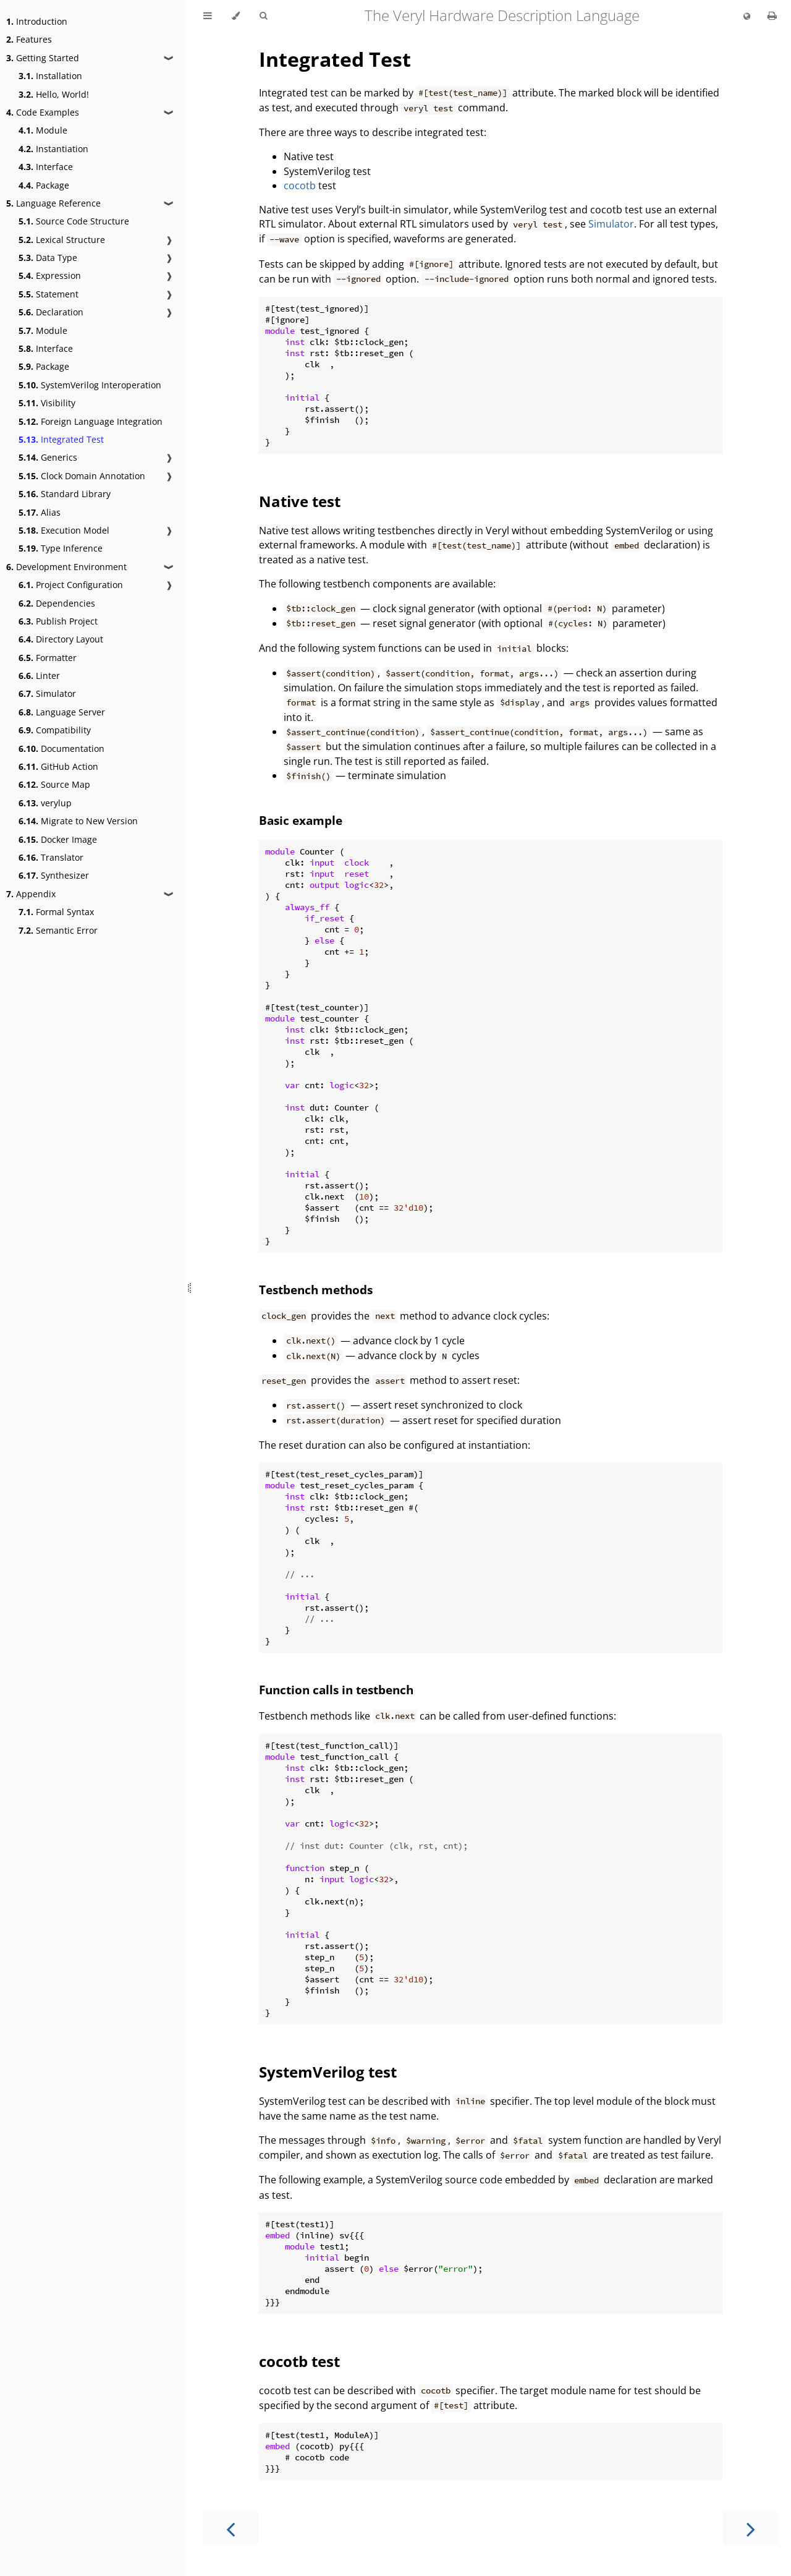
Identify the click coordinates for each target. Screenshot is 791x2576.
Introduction (36, 21)
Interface (46, 167)
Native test (300, 501)
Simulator (47, 693)
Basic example (300, 820)
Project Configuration (71, 585)
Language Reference (53, 203)
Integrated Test (61, 439)
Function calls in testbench (336, 1689)
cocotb (300, 185)
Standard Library (65, 494)
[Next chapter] (751, 2528)
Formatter (48, 657)
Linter (39, 675)
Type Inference (61, 548)
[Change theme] (236, 16)
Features (29, 39)
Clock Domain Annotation (82, 476)
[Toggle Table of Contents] (207, 16)
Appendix (31, 894)
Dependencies (57, 603)
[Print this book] (772, 15)
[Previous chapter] (230, 2528)
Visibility (47, 403)
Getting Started (42, 58)
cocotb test (299, 2361)
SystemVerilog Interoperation (90, 385)
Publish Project (58, 621)
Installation (50, 76)
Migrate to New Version (78, 821)
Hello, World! (54, 94)
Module (43, 130)
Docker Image (58, 839)
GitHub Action (58, 766)
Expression (50, 275)
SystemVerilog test (328, 2072)
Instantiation (53, 149)
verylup (45, 803)
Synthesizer (54, 875)
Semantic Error (58, 930)
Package (44, 185)
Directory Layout (61, 639)
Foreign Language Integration (91, 421)
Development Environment (66, 567)
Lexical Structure (62, 239)
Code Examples (42, 112)
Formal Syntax (56, 912)
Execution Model (64, 530)
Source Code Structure (74, 221)
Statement (48, 294)
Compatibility (55, 730)
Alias (40, 512)
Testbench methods (316, 1289)
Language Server (62, 712)
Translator (51, 857)
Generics (48, 457)
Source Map (54, 784)
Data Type (48, 257)
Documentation (61, 748)
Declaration (51, 312)
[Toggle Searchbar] (263, 16)
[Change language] (747, 16)
